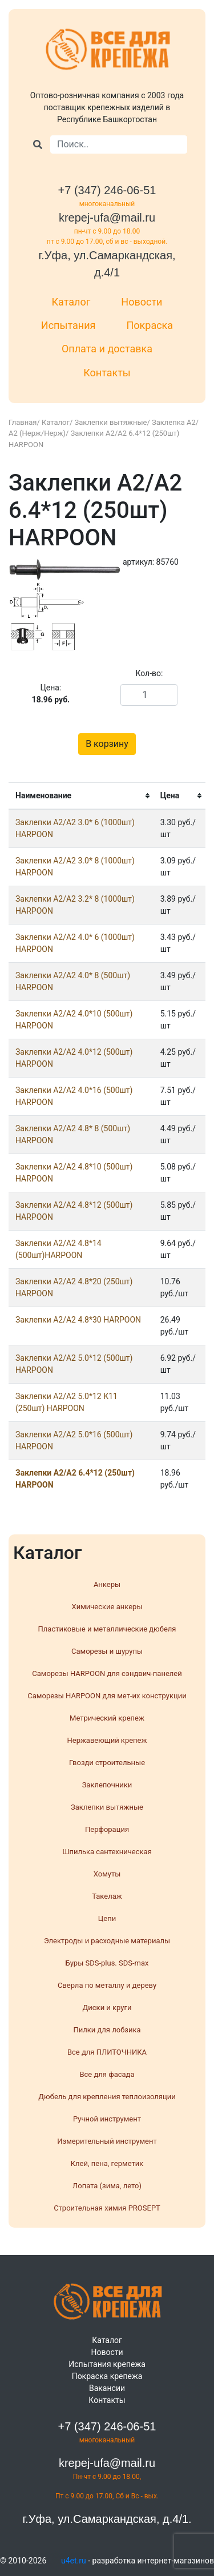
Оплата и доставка (107, 349)
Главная (23, 422)
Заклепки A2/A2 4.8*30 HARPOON (78, 1319)
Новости (141, 302)
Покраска (149, 325)
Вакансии (107, 2388)
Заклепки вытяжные (111, 422)
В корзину (107, 743)
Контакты (107, 373)
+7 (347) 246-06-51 (107, 190)
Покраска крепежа (107, 2376)
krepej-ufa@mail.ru (107, 217)
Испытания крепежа (107, 2364)
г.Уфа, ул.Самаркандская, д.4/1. (106, 2519)
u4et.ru (73, 2560)
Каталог (71, 302)
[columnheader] (81, 796)
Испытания (68, 325)
